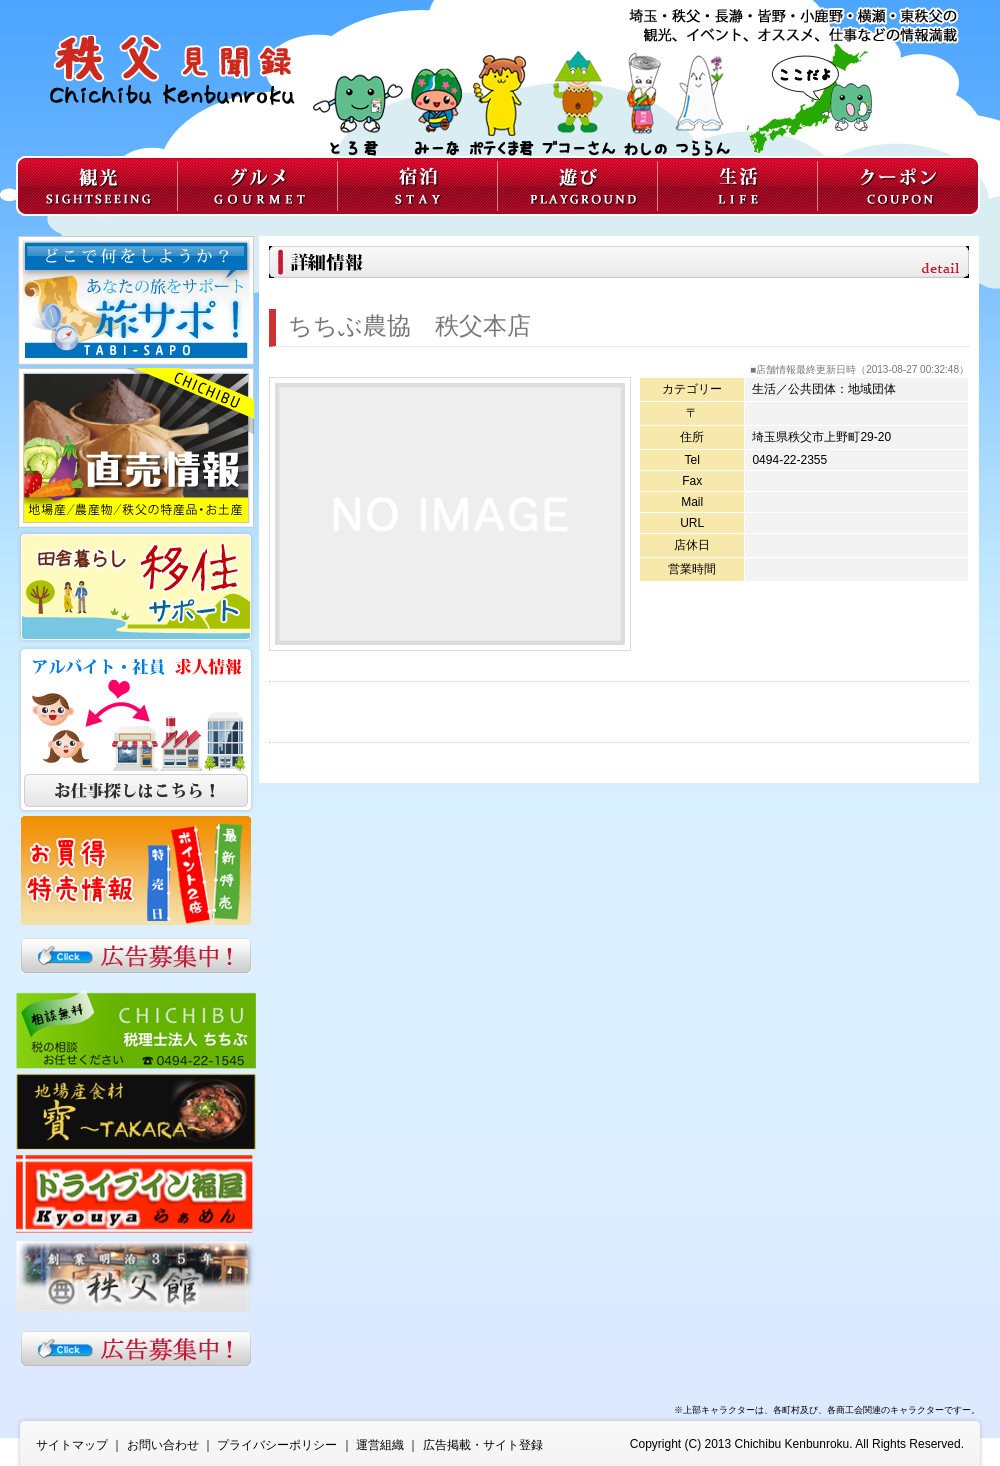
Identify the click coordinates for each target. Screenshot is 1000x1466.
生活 (737, 186)
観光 (96, 186)
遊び (577, 186)
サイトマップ (72, 1445)
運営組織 (380, 1445)
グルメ (257, 186)
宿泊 (417, 186)
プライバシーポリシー (277, 1445)
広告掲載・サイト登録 (483, 1445)
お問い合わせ (163, 1445)
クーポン (898, 186)
